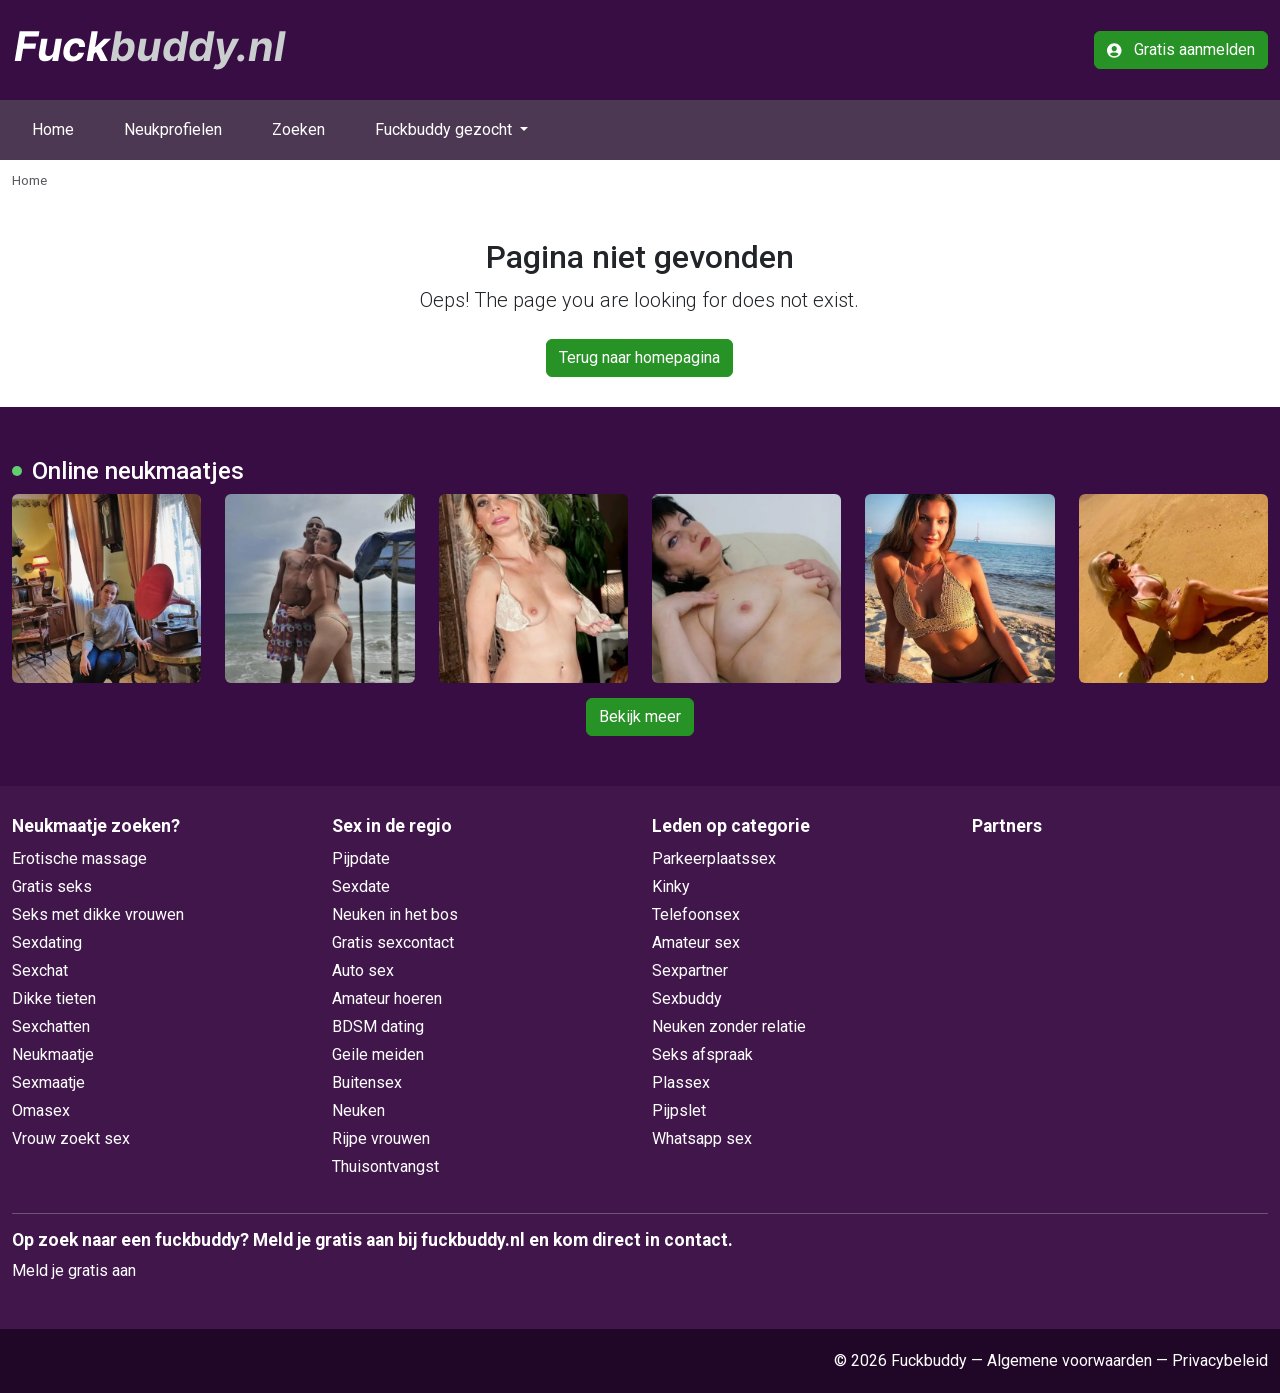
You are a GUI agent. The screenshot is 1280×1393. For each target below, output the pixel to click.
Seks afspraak (702, 1054)
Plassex (681, 1082)
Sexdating (47, 942)
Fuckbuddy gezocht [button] (445, 129)
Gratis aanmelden (1181, 49)
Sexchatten (51, 1026)
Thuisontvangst (385, 1166)
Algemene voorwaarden (1069, 1360)
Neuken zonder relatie (729, 1026)
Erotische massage (79, 858)
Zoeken (298, 129)
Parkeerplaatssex (714, 858)
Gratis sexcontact (393, 942)
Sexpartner (690, 970)
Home (53, 129)
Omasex (41, 1110)
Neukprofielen (173, 129)
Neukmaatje (53, 1054)
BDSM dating (378, 1026)
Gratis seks (52, 886)
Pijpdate (361, 858)
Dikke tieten (54, 998)
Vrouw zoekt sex (71, 1138)
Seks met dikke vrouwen (98, 914)
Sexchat (40, 970)
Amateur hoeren (387, 998)
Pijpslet (679, 1110)
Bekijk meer (640, 716)
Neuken (358, 1110)
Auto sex (363, 970)
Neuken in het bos (395, 914)
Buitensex (367, 1082)
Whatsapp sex (702, 1138)
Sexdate (361, 886)
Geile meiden (378, 1054)
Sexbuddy (687, 998)
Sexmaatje (48, 1082)
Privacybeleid (1220, 1360)
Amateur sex (696, 942)
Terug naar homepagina (639, 357)
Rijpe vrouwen (381, 1138)
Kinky (671, 886)
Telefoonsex (696, 914)
